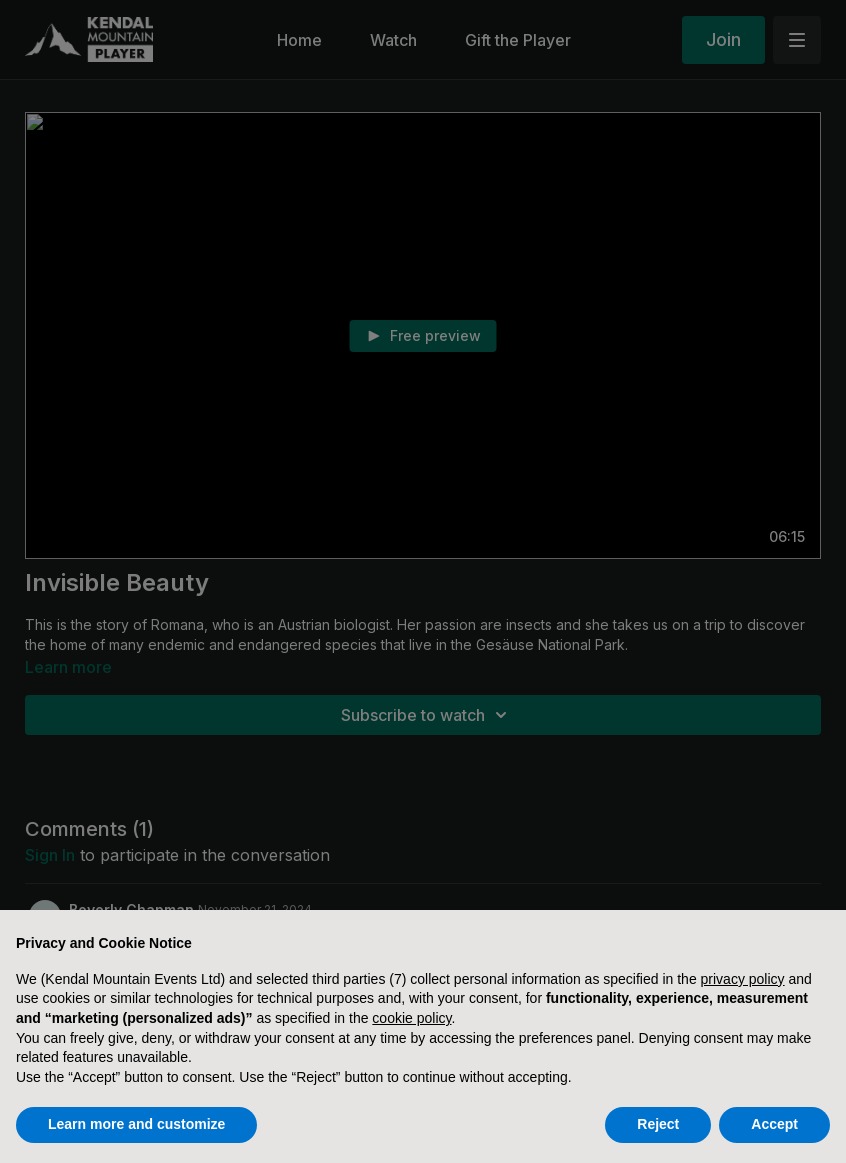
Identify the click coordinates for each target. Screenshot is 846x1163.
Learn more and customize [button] (136, 1124)
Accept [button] (774, 1124)
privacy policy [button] (743, 979)
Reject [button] (658, 1124)
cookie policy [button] (411, 1018)
